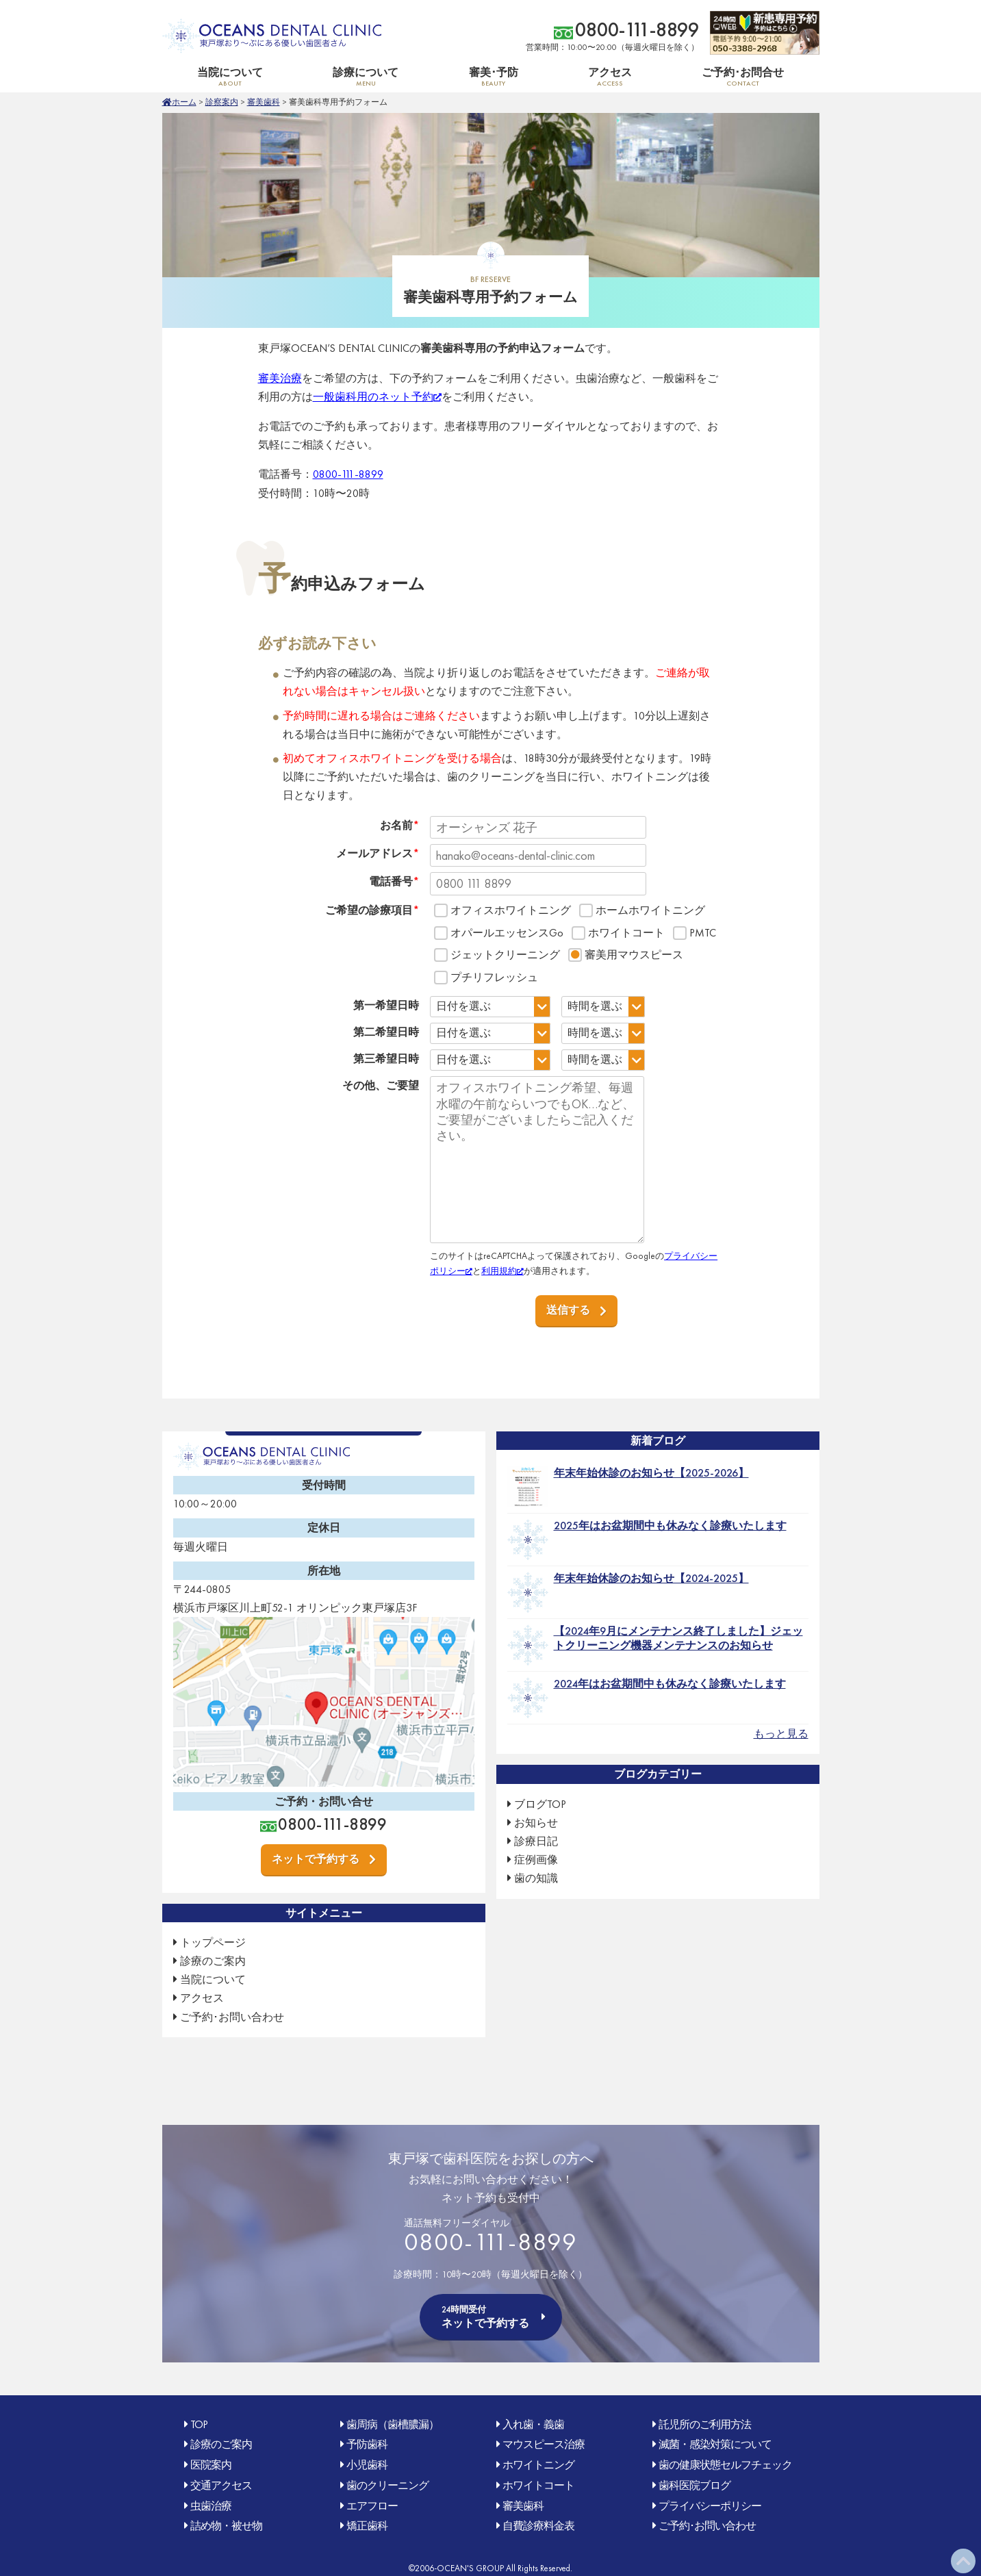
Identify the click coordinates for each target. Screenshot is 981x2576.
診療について (365, 76)
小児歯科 (366, 2465)
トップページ (213, 1942)
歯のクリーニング (387, 2485)
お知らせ (536, 1822)
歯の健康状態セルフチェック (725, 2465)
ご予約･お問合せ (742, 76)
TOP (198, 2424)
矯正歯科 (366, 2525)
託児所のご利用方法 (705, 2424)
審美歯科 (263, 102)
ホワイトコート (538, 2485)
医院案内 (210, 2465)
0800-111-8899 (637, 29)
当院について (230, 76)
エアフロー (372, 2506)
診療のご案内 (213, 1961)
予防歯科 (366, 2444)
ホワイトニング (538, 2465)
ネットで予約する (315, 1859)
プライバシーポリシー (710, 2506)
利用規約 (499, 1271)
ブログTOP (540, 1804)
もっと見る (781, 1733)
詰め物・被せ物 (226, 2525)
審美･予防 (493, 76)
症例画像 (536, 1859)
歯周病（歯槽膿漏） (392, 2424)
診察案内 (221, 102)
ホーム (184, 102)
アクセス (610, 76)
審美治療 (280, 378)
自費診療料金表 (538, 2525)
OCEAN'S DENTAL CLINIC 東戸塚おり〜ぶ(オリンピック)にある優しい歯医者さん (271, 35)
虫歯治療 (210, 2506)
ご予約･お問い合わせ (232, 2017)
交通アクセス (221, 2485)
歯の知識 (536, 1878)
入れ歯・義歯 (533, 2424)
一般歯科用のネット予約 (373, 397)
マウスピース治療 (543, 2444)
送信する (568, 1310)
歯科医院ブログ (694, 2485)
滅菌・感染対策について (715, 2444)
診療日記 (536, 1841)
